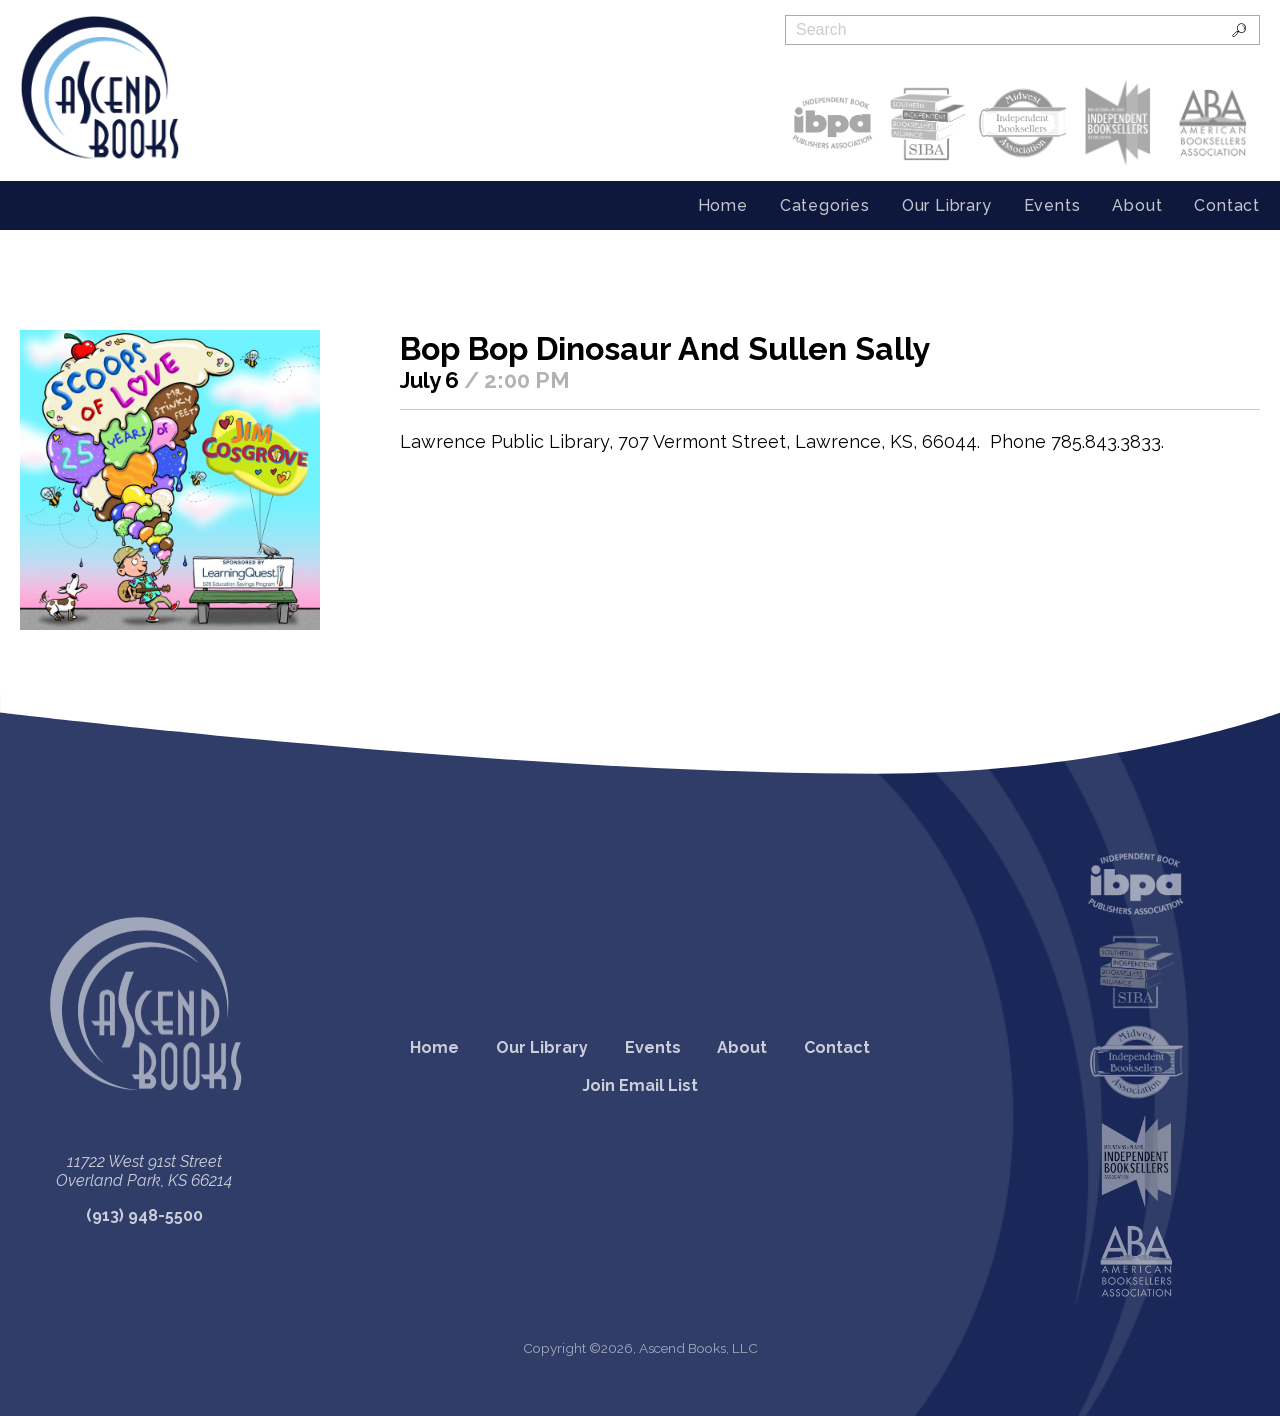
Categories (825, 205)
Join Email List (640, 1085)
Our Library (947, 205)
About (1137, 205)
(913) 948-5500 (144, 1215)
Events (1052, 205)
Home (723, 205)
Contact (1227, 205)
